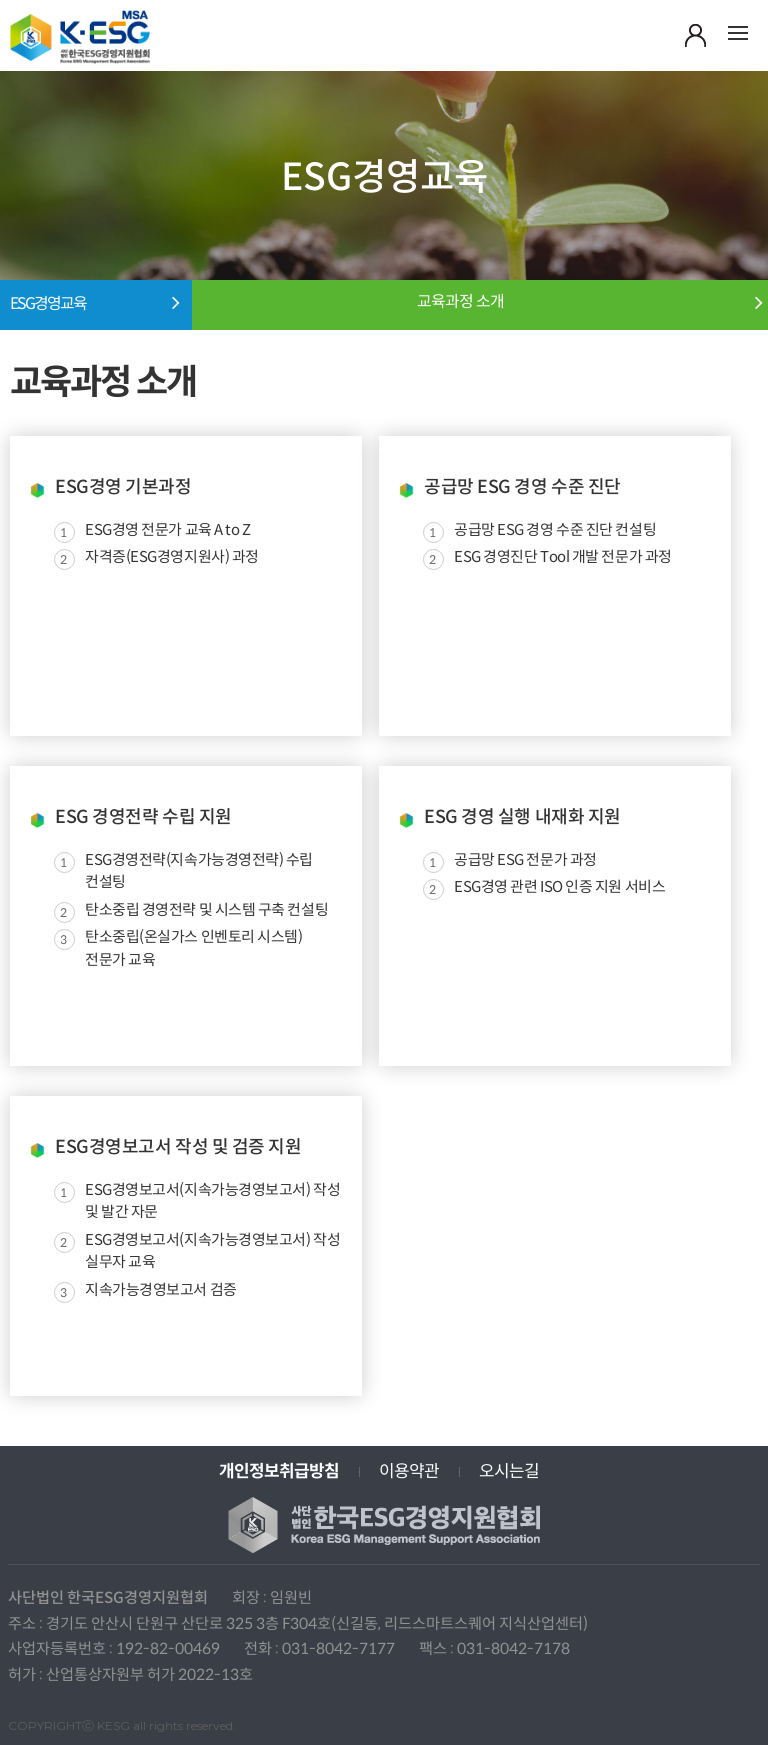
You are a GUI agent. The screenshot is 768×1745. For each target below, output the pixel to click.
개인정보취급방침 (279, 1471)
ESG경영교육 (48, 304)
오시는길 (509, 1471)
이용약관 (409, 1471)
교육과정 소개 (460, 302)
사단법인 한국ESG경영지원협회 (80, 42)
